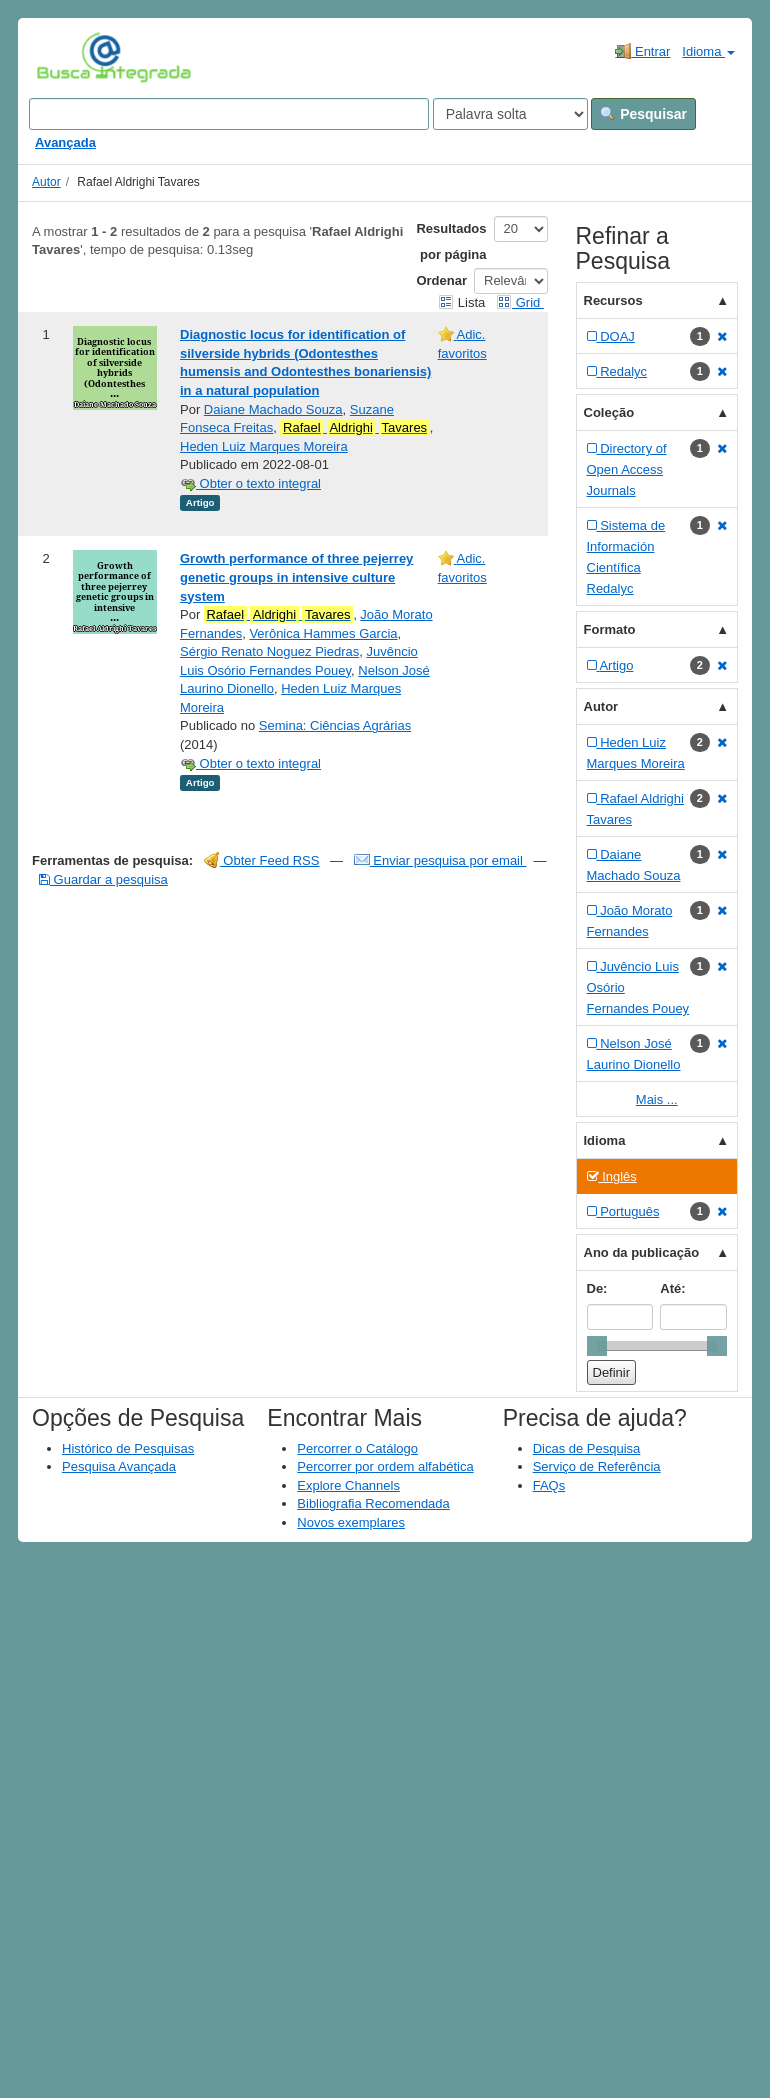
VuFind (67, 57)
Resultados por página (451, 241)
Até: (672, 1288)
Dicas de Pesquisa (587, 1448)
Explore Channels (348, 1485)
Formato (610, 629)
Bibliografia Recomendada (373, 1503)
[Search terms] (229, 114)
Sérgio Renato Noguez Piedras (269, 651)
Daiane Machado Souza (273, 409)
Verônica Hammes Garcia (323, 633)
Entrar (642, 51)
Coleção (609, 412)
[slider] (597, 1346)
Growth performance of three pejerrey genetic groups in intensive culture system (296, 577)
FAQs (549, 1485)
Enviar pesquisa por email (440, 860)
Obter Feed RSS (262, 860)
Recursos (613, 300)
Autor (46, 182)
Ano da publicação (642, 1252)
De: (597, 1288)
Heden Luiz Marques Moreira (264, 446)
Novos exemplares (351, 1522)
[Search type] (510, 114)
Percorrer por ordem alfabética (385, 1466)
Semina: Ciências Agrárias (335, 725)
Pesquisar (643, 114)
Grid (520, 302)
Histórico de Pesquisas (128, 1448)
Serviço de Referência (597, 1466)
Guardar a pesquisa (103, 879)
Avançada (65, 142)
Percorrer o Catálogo (357, 1448)
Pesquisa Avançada (119, 1466)
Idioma (708, 51)
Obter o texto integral (250, 483)
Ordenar (441, 280)
